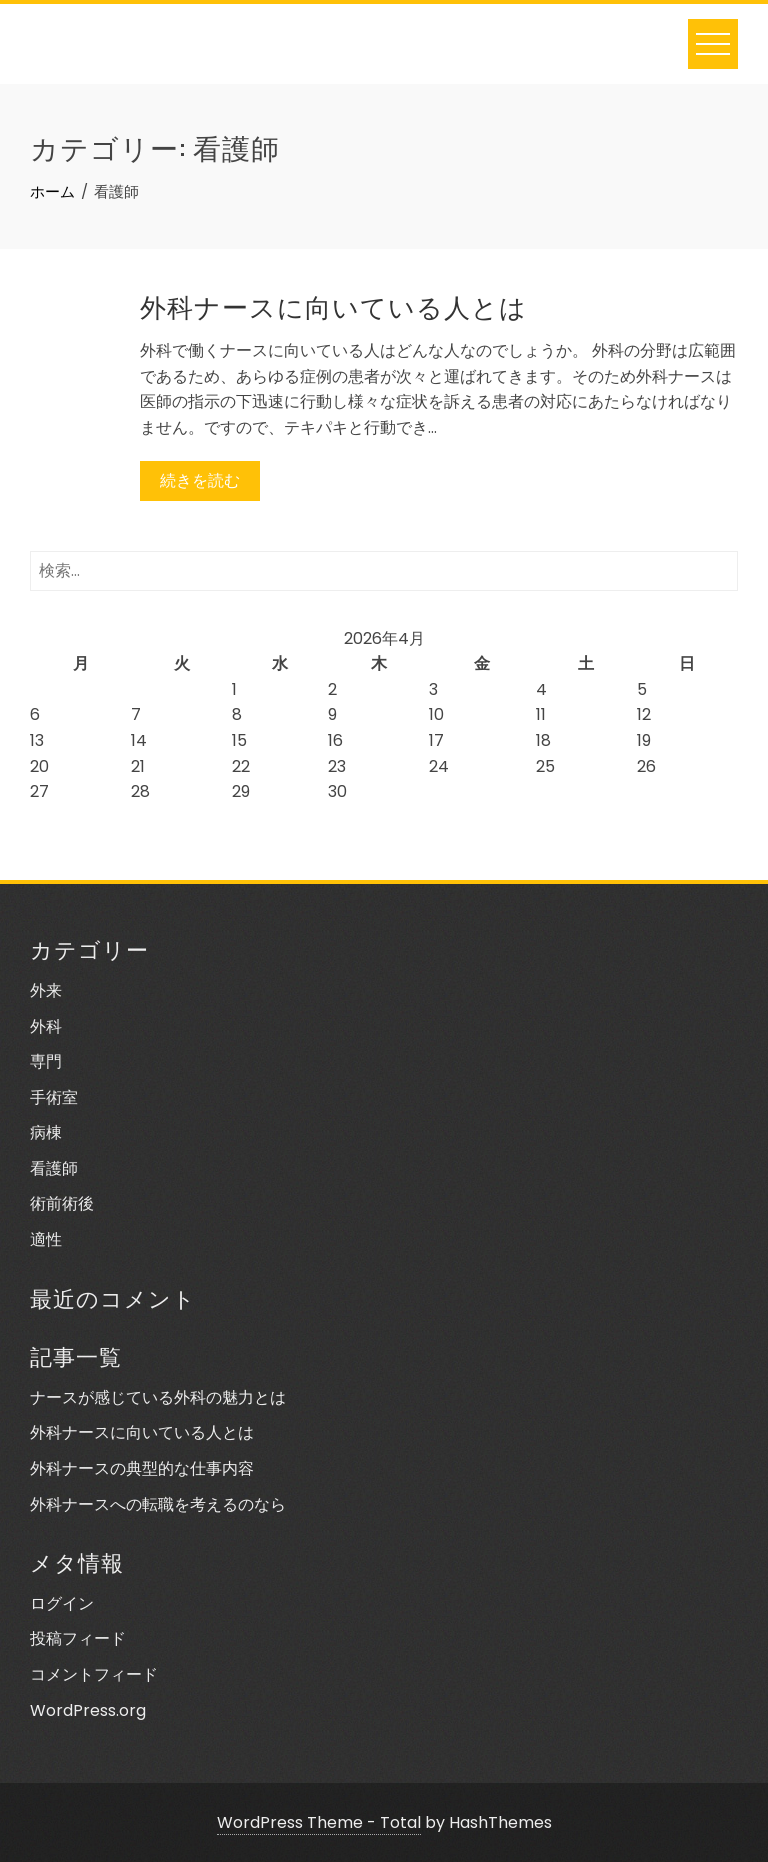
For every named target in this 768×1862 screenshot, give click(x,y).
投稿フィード (78, 1638)
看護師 (54, 1168)
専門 (46, 1061)
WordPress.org (88, 1710)
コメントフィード (94, 1674)
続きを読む (200, 480)
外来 (46, 990)
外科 (46, 1026)
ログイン (62, 1603)
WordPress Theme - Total (319, 1822)
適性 (46, 1239)
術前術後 (62, 1203)
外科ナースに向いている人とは (333, 305)
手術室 (54, 1097)
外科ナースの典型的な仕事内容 (142, 1468)
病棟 (46, 1132)
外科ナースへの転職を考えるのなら (158, 1504)
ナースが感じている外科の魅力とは (158, 1397)
